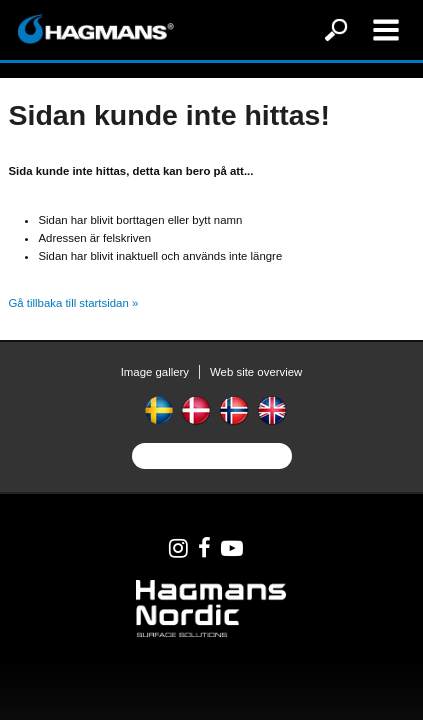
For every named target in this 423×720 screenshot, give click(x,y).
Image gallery (155, 372)
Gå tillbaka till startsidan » (73, 303)
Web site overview (256, 372)
